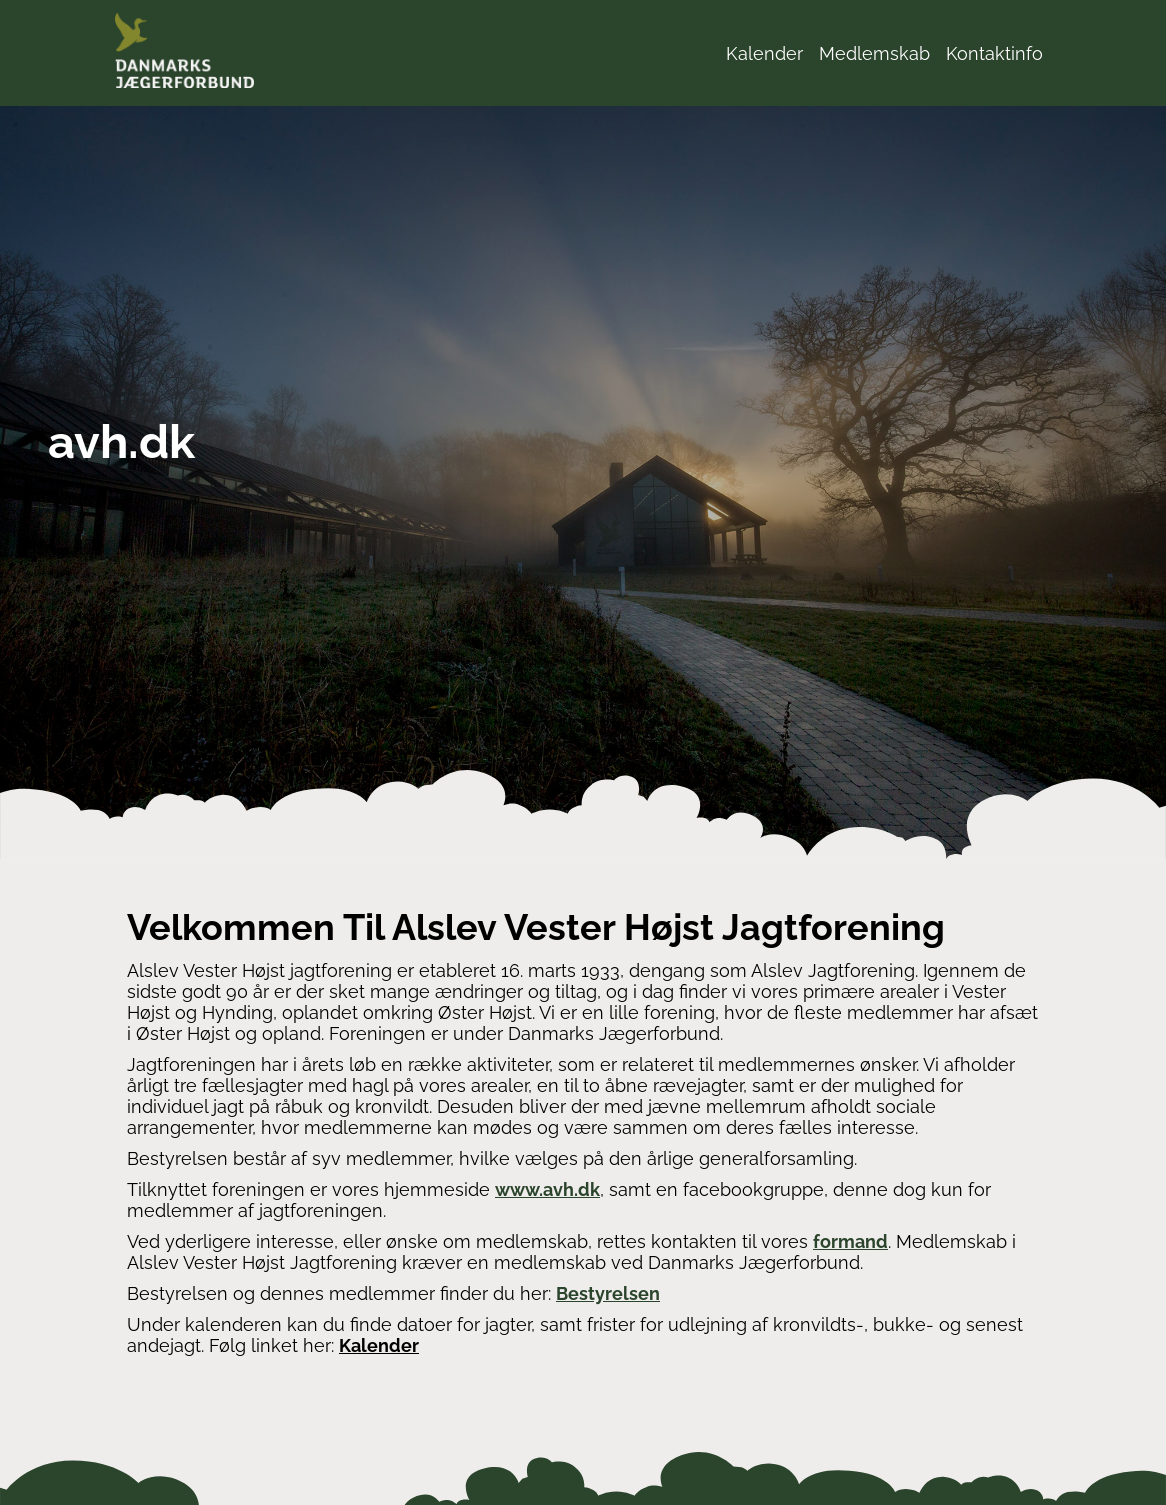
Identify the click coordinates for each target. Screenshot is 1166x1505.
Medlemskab (874, 53)
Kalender (764, 53)
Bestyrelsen (608, 1293)
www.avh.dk (547, 1189)
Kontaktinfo (994, 53)
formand (850, 1241)
